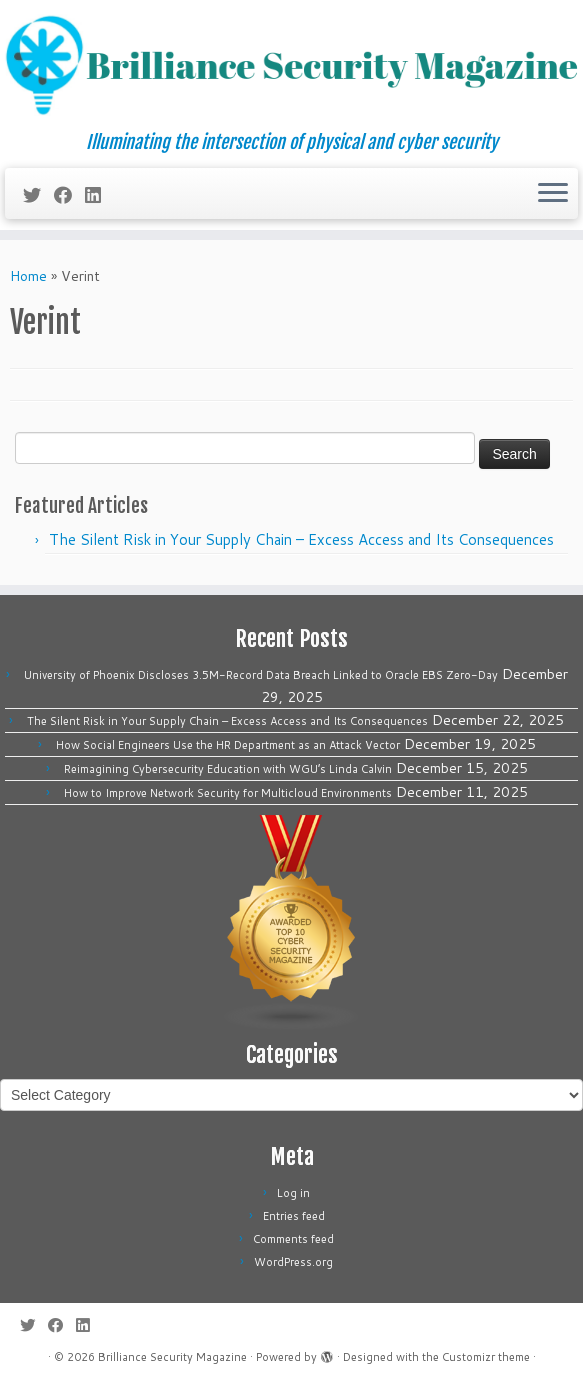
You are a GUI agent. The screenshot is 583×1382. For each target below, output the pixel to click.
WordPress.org (293, 1262)
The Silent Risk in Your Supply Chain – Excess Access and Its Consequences (301, 539)
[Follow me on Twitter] (38, 195)
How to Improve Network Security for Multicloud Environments (228, 793)
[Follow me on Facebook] (69, 195)
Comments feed (293, 1239)
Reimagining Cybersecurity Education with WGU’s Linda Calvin (228, 769)
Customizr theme (486, 1357)
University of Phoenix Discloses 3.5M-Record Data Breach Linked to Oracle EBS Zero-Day (261, 675)
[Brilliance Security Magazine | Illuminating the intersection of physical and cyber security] (291, 66)
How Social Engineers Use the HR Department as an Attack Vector (228, 745)
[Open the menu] (553, 194)
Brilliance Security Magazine (172, 1357)
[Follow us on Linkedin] (99, 195)
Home (28, 276)
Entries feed (294, 1216)
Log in (293, 1193)
